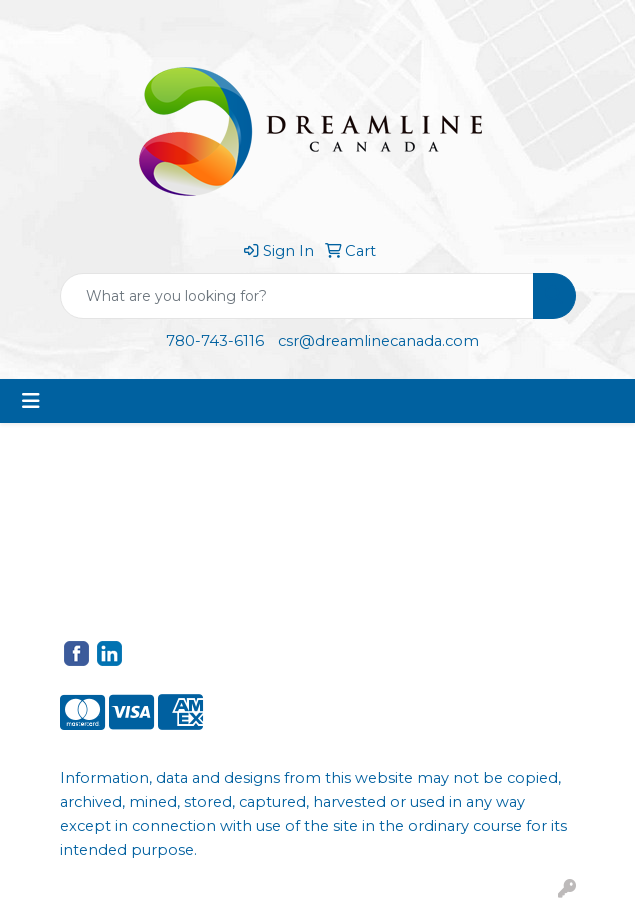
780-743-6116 (215, 341)
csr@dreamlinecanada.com (378, 341)
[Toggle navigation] (31, 401)
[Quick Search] (297, 296)
